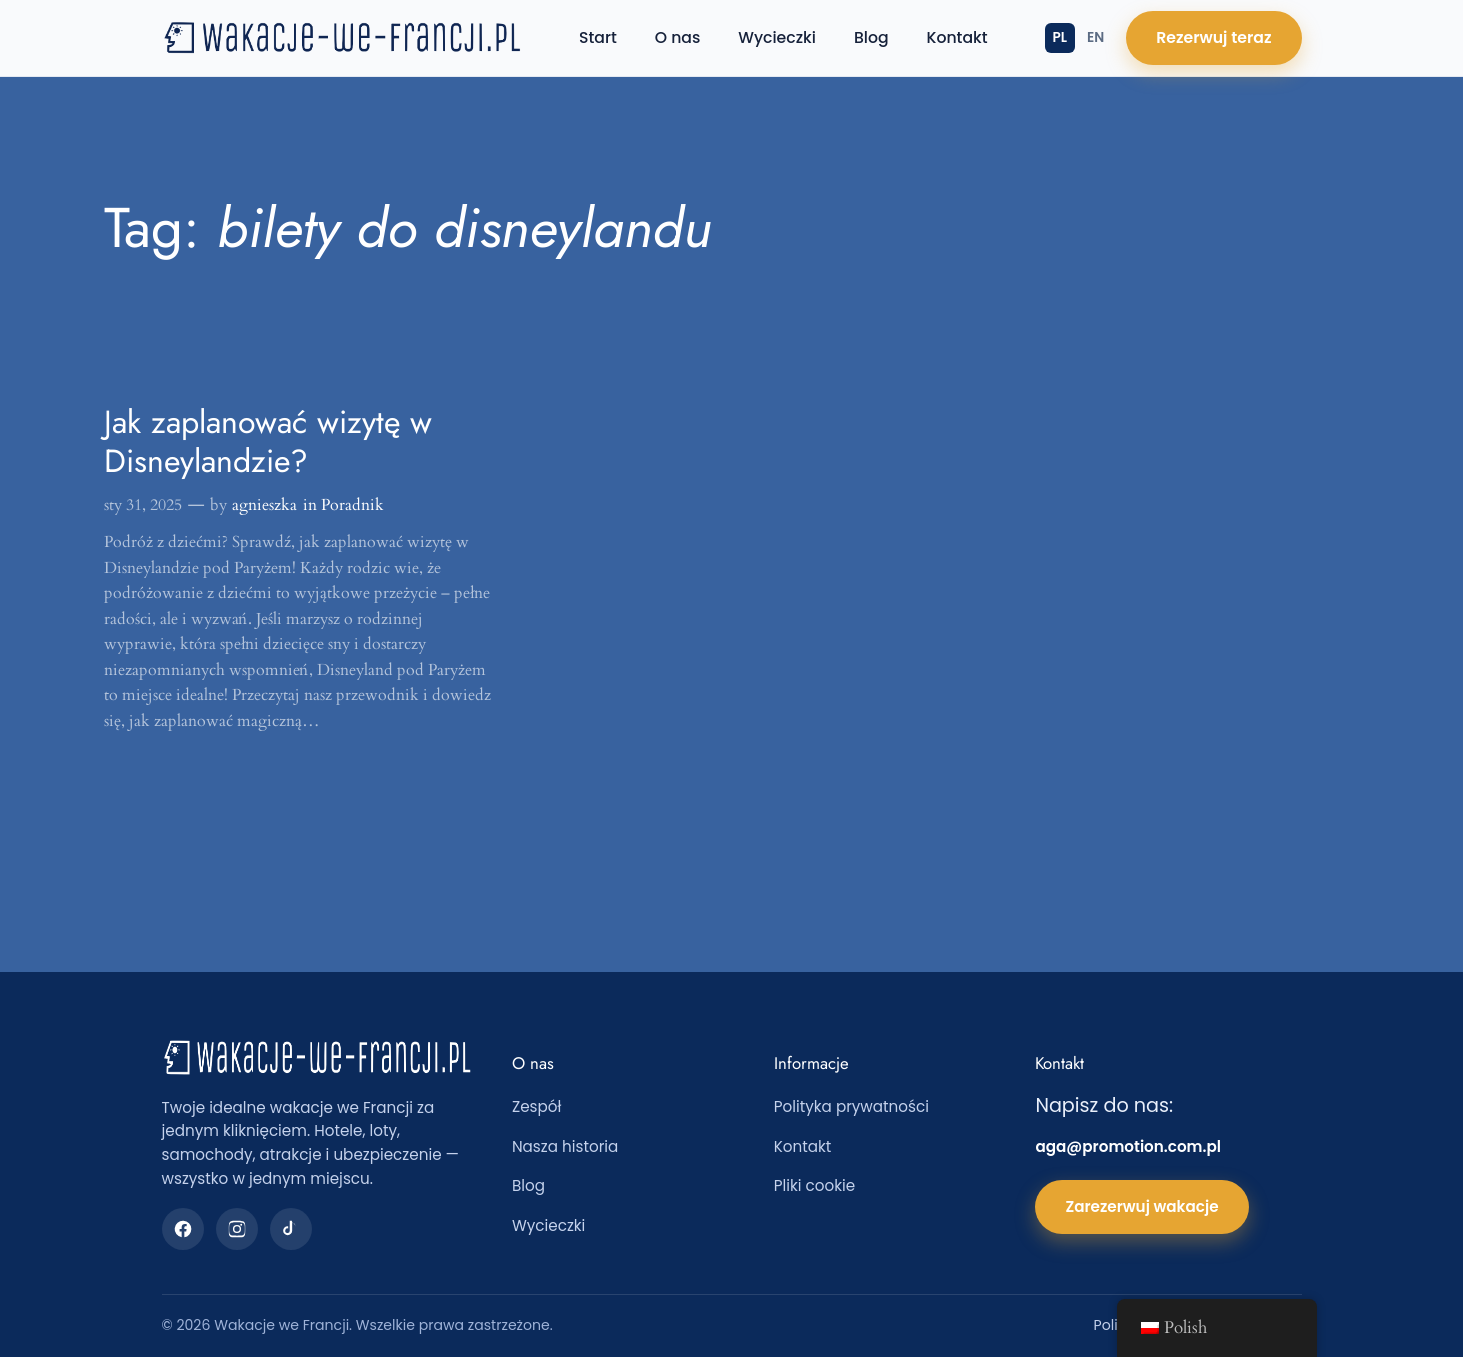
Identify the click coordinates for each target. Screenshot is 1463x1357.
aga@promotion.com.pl (1128, 1146)
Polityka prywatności (851, 1106)
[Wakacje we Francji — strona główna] (342, 38)
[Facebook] (183, 1229)
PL (1060, 37)
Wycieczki (777, 37)
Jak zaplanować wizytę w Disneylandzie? (268, 441)
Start (598, 37)
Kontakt (957, 37)
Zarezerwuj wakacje (1141, 1206)
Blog (871, 37)
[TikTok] (291, 1229)
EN (1095, 37)
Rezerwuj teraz (1213, 37)
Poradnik (352, 505)
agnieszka (264, 505)
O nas (678, 37)
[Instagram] (237, 1229)
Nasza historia (565, 1146)
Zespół (536, 1106)
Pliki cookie (815, 1185)
